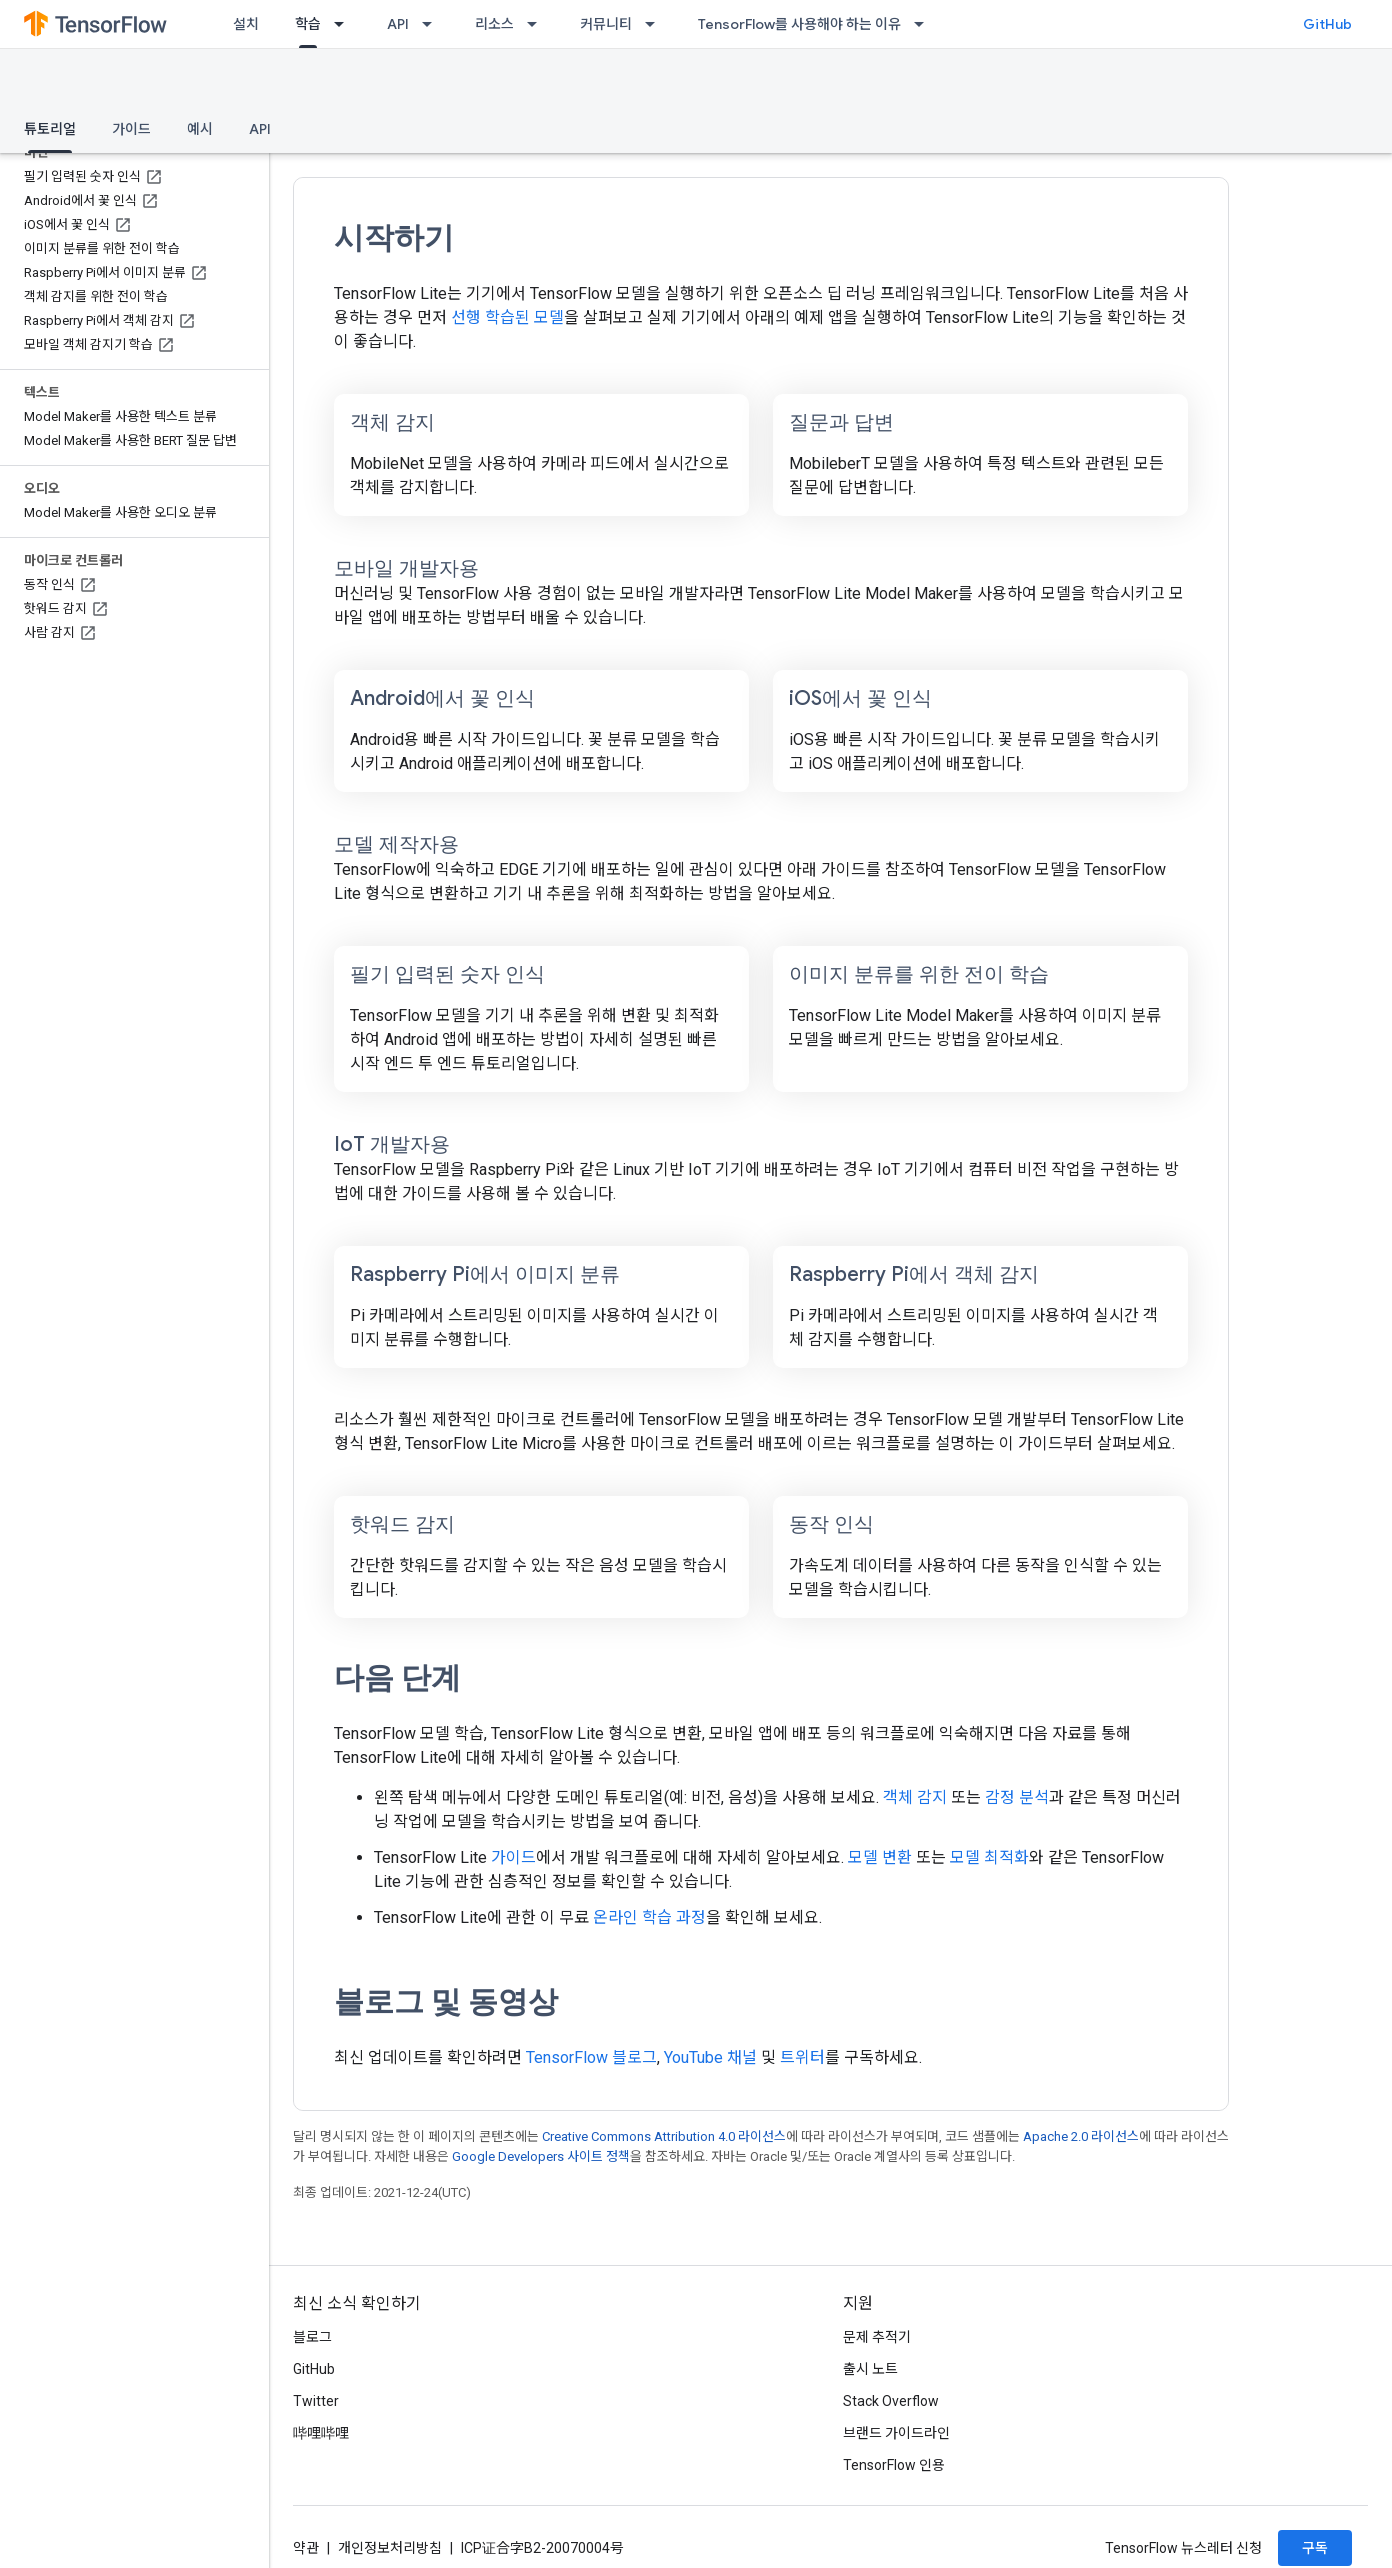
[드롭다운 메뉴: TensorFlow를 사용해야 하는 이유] (925, 24)
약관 (306, 2548)
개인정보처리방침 (390, 2548)
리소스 (494, 24)
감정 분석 (1017, 1797)
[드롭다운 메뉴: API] (433, 24)
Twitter (316, 2401)
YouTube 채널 (710, 2057)
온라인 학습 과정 (649, 1917)
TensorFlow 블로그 (591, 2057)
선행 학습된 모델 (507, 317)
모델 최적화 (989, 1857)
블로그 (312, 2337)
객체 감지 (915, 1797)
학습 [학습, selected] (308, 24)
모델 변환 (880, 1857)
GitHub (1327, 24)
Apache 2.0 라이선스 (1081, 2136)
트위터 (802, 2057)
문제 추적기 (877, 2337)
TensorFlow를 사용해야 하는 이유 (799, 24)
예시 (200, 129)
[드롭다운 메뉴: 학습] (345, 24)
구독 (1315, 2548)
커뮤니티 (606, 24)
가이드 (131, 129)
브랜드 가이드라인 (896, 2433)
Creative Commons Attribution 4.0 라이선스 (664, 2136)
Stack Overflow (891, 2401)
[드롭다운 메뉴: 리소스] (538, 24)
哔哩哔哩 (321, 2433)
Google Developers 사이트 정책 (541, 2156)
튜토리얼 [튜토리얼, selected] (50, 129)
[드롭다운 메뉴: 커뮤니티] (656, 24)
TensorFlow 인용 (894, 2465)
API (398, 24)
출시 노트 (870, 2369)
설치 (246, 24)
